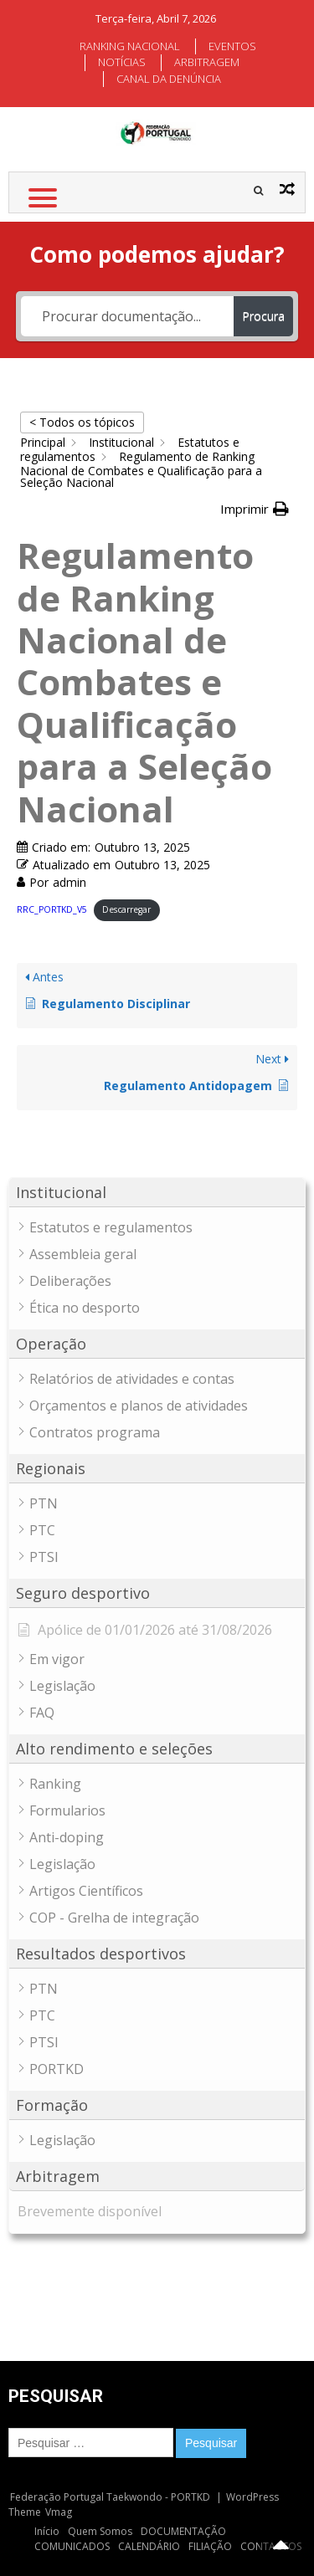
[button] (254, 509)
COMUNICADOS (72, 2546)
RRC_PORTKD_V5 (52, 909)
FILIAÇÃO (210, 2546)
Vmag (58, 2512)
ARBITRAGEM (206, 61)
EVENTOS (232, 46)
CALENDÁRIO (149, 2546)
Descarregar (126, 909)
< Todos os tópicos (82, 422)
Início (46, 2531)
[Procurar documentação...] (127, 316)
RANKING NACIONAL (130, 46)
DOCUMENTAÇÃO (183, 2531)
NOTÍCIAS (122, 61)
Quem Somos (100, 2531)
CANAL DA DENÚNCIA (168, 78)
